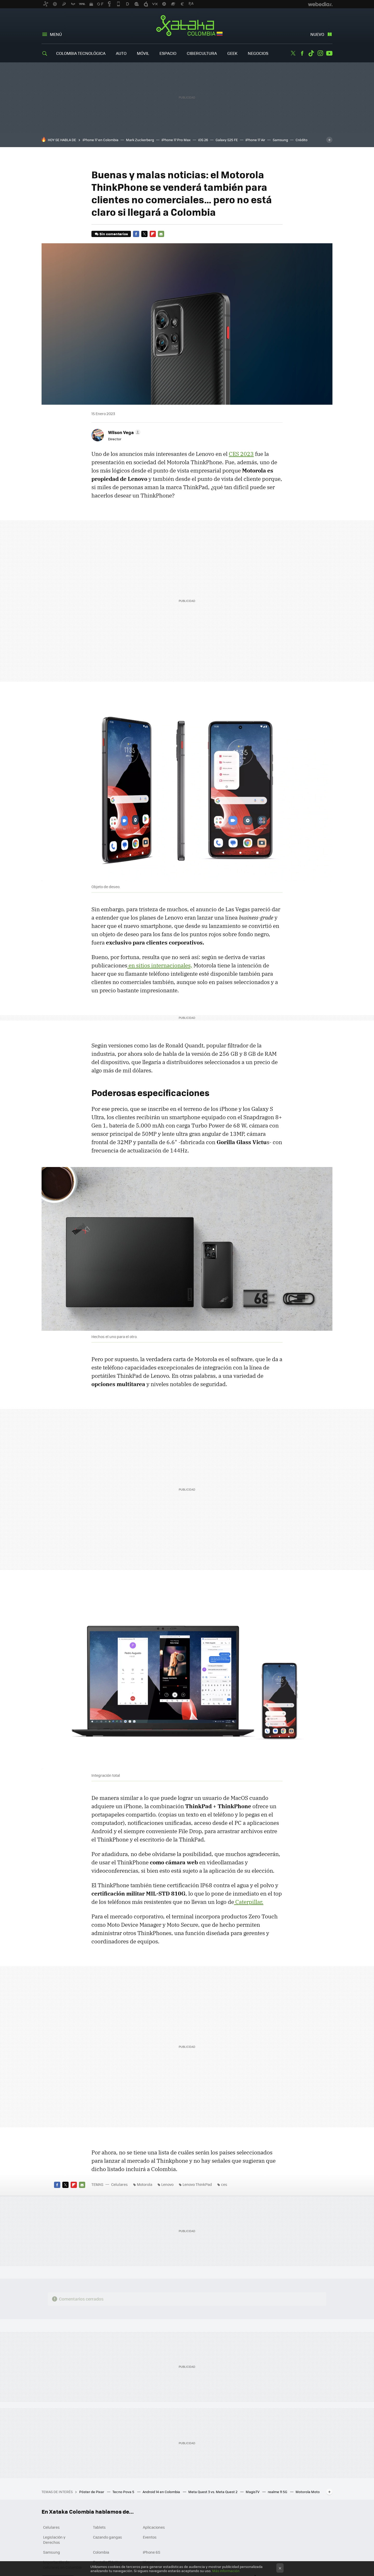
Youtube (329, 53)
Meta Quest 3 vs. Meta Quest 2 (213, 2491)
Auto (121, 53)
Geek (232, 53)
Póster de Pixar (92, 2491)
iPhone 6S (151, 2552)
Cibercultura (202, 53)
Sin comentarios (113, 233)
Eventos (150, 2537)
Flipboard (153, 234)
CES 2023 (241, 453)
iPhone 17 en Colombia (100, 139)
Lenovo (167, 2184)
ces (224, 2184)
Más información (225, 2570)
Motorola (144, 2184)
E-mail (161, 234)
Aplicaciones (154, 2527)
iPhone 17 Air (255, 139)
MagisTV (253, 2491)
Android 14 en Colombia (162, 2491)
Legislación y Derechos (54, 2539)
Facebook (302, 53)
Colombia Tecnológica (80, 53)
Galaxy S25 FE (227, 139)
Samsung (280, 139)
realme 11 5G (278, 2491)
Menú (56, 34)
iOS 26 (203, 139)
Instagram (320, 53)
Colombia (101, 2552)
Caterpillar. (248, 1901)
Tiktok (311, 53)
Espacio (167, 53)
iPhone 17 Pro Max (176, 139)
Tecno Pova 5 (123, 2491)
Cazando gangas (107, 2537)
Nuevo (317, 34)
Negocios (258, 53)
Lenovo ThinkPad (197, 2184)
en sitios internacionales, (159, 965)
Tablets (99, 2527)
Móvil (143, 53)
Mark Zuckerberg (140, 139)
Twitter (293, 53)
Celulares (119, 2184)
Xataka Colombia (187, 26)
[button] (123, 432)
